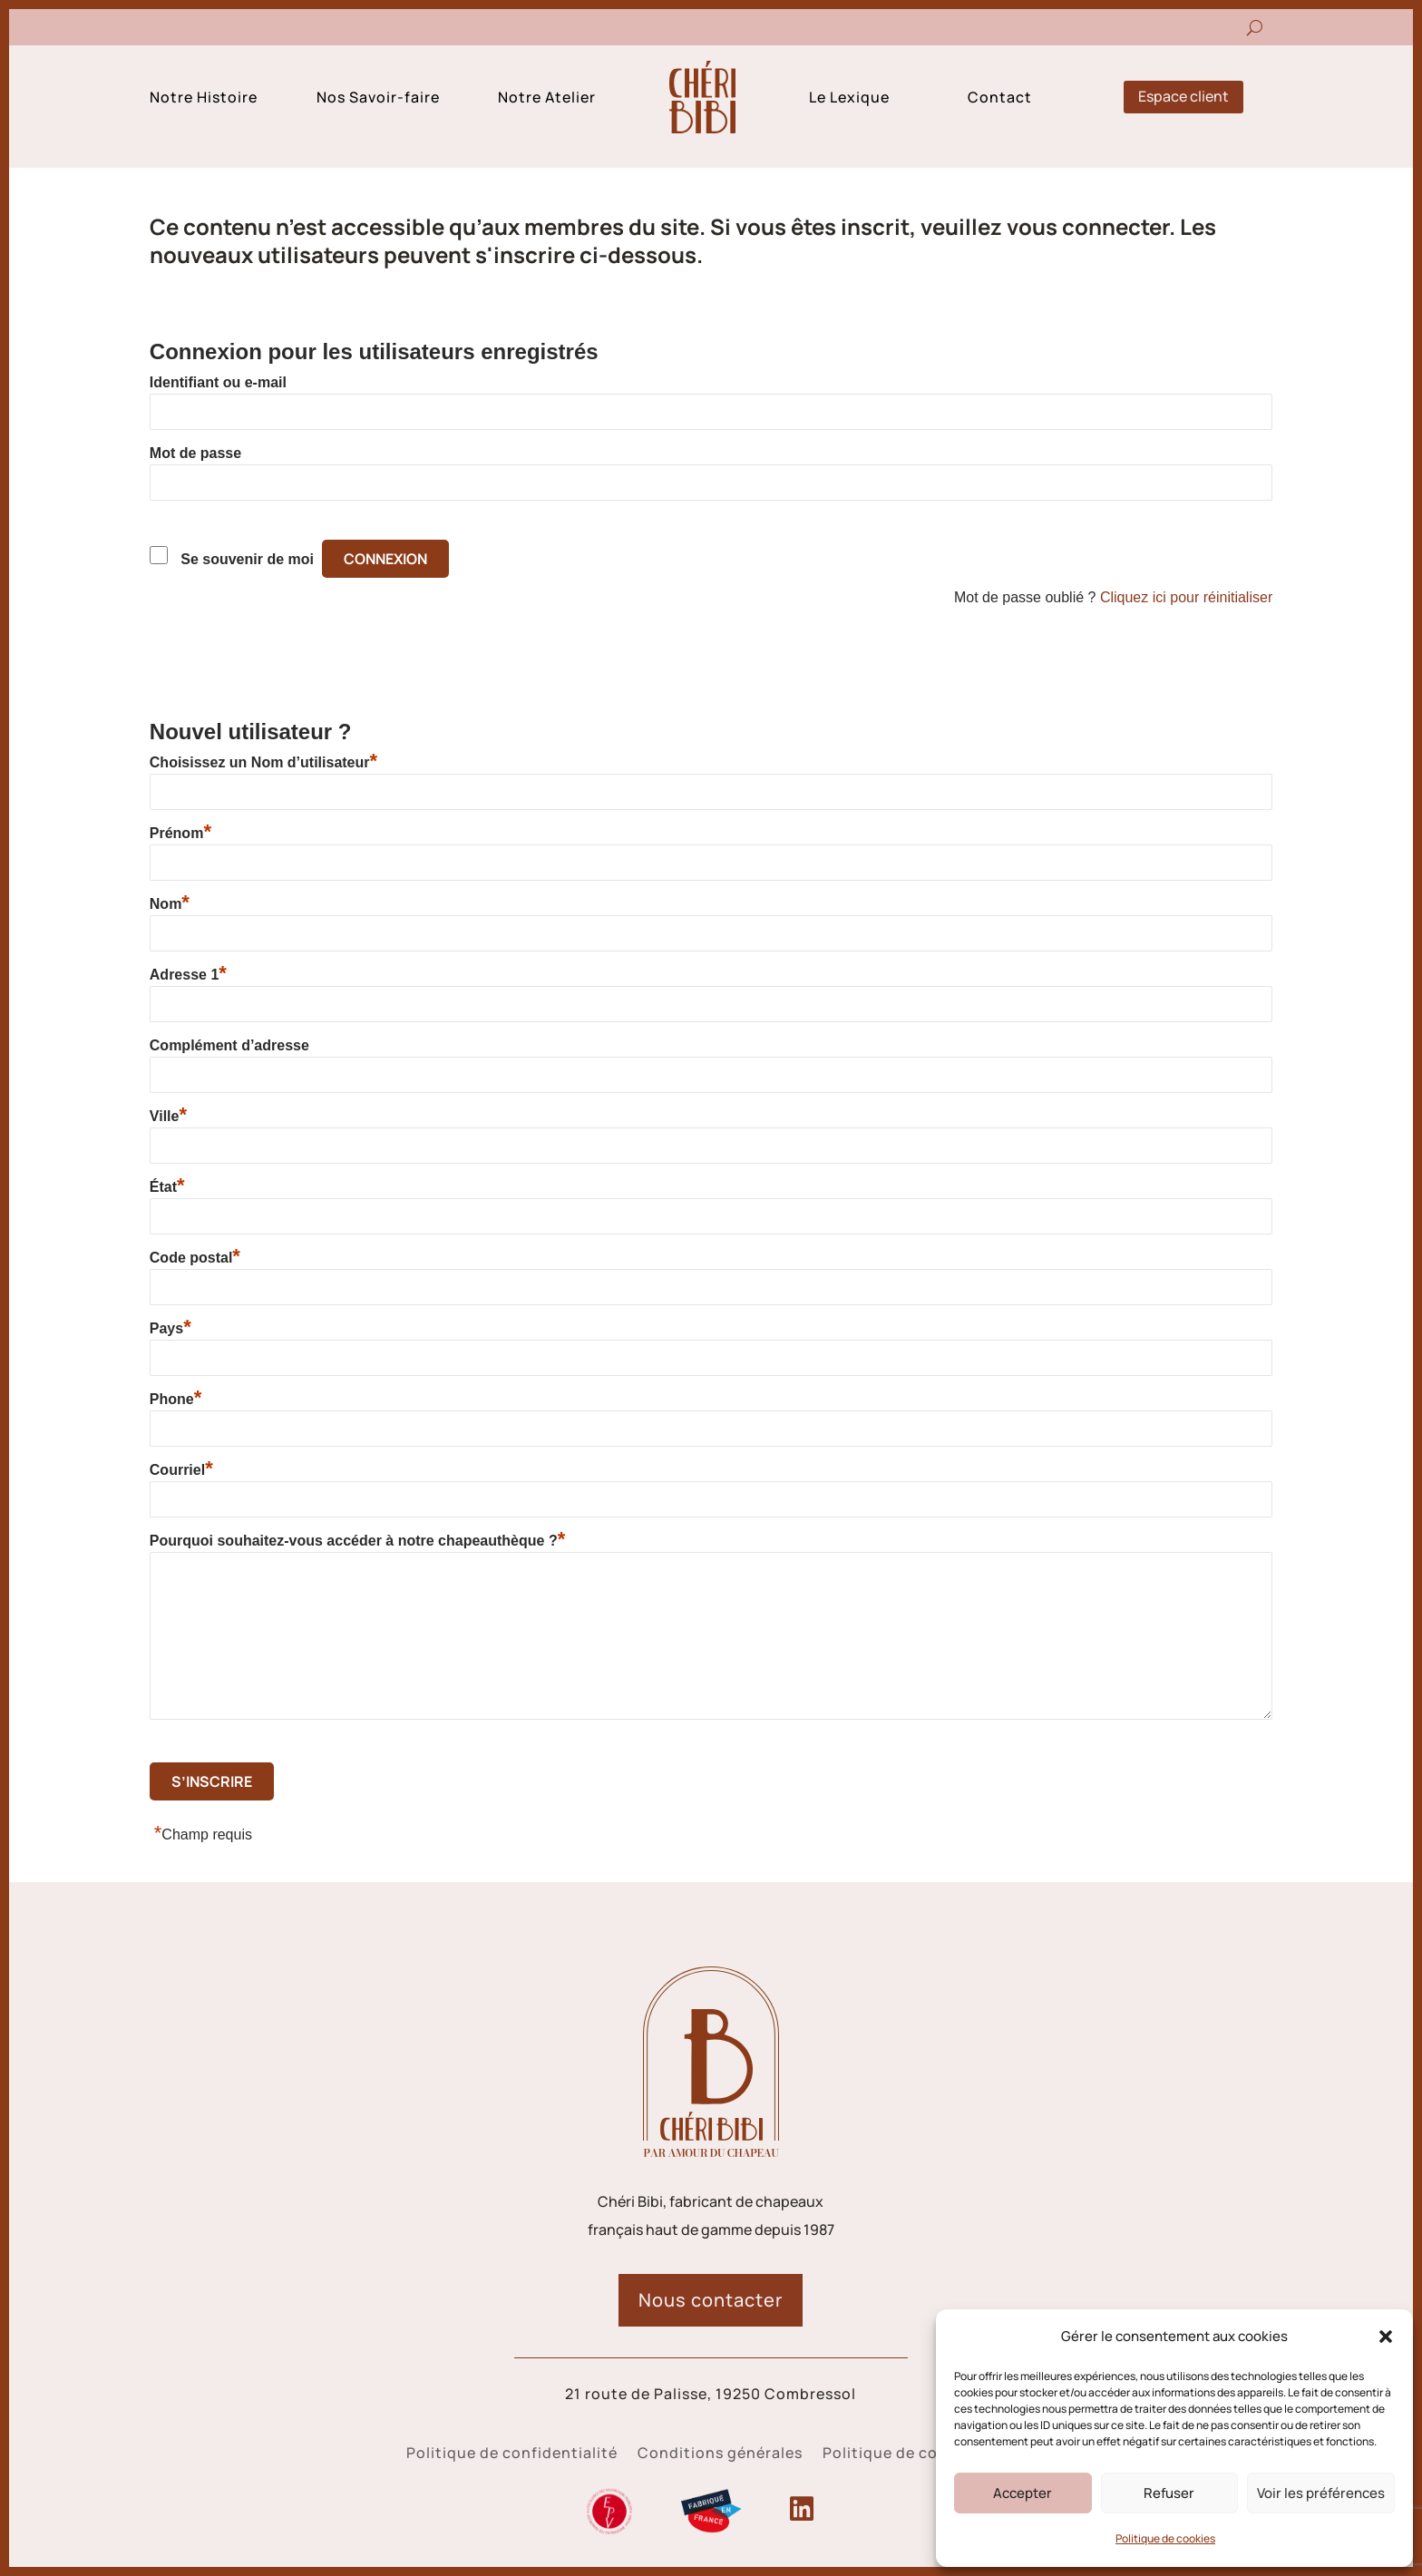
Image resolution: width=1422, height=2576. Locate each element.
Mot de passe (195, 453)
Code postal (195, 1257)
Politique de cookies (1165, 2538)
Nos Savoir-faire (378, 99)
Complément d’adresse (229, 1045)
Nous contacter (710, 2300)
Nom (170, 903)
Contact (1000, 99)
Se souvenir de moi (247, 559)
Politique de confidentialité (512, 2454)
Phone (175, 1399)
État (167, 1186)
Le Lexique (849, 99)
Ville (168, 1116)
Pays (170, 1328)
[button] (1386, 2336)
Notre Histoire (204, 99)
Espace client (1183, 96)
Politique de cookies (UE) (919, 2454)
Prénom (180, 833)
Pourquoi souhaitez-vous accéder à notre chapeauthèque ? (357, 1540)
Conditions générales (720, 2454)
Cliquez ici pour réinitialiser (1186, 597)
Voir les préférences (1321, 2493)
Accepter (1022, 2493)
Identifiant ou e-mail (218, 382)
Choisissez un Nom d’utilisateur (263, 762)
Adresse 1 (188, 974)
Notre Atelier (547, 99)
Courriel (181, 1469)
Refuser (1169, 2493)
